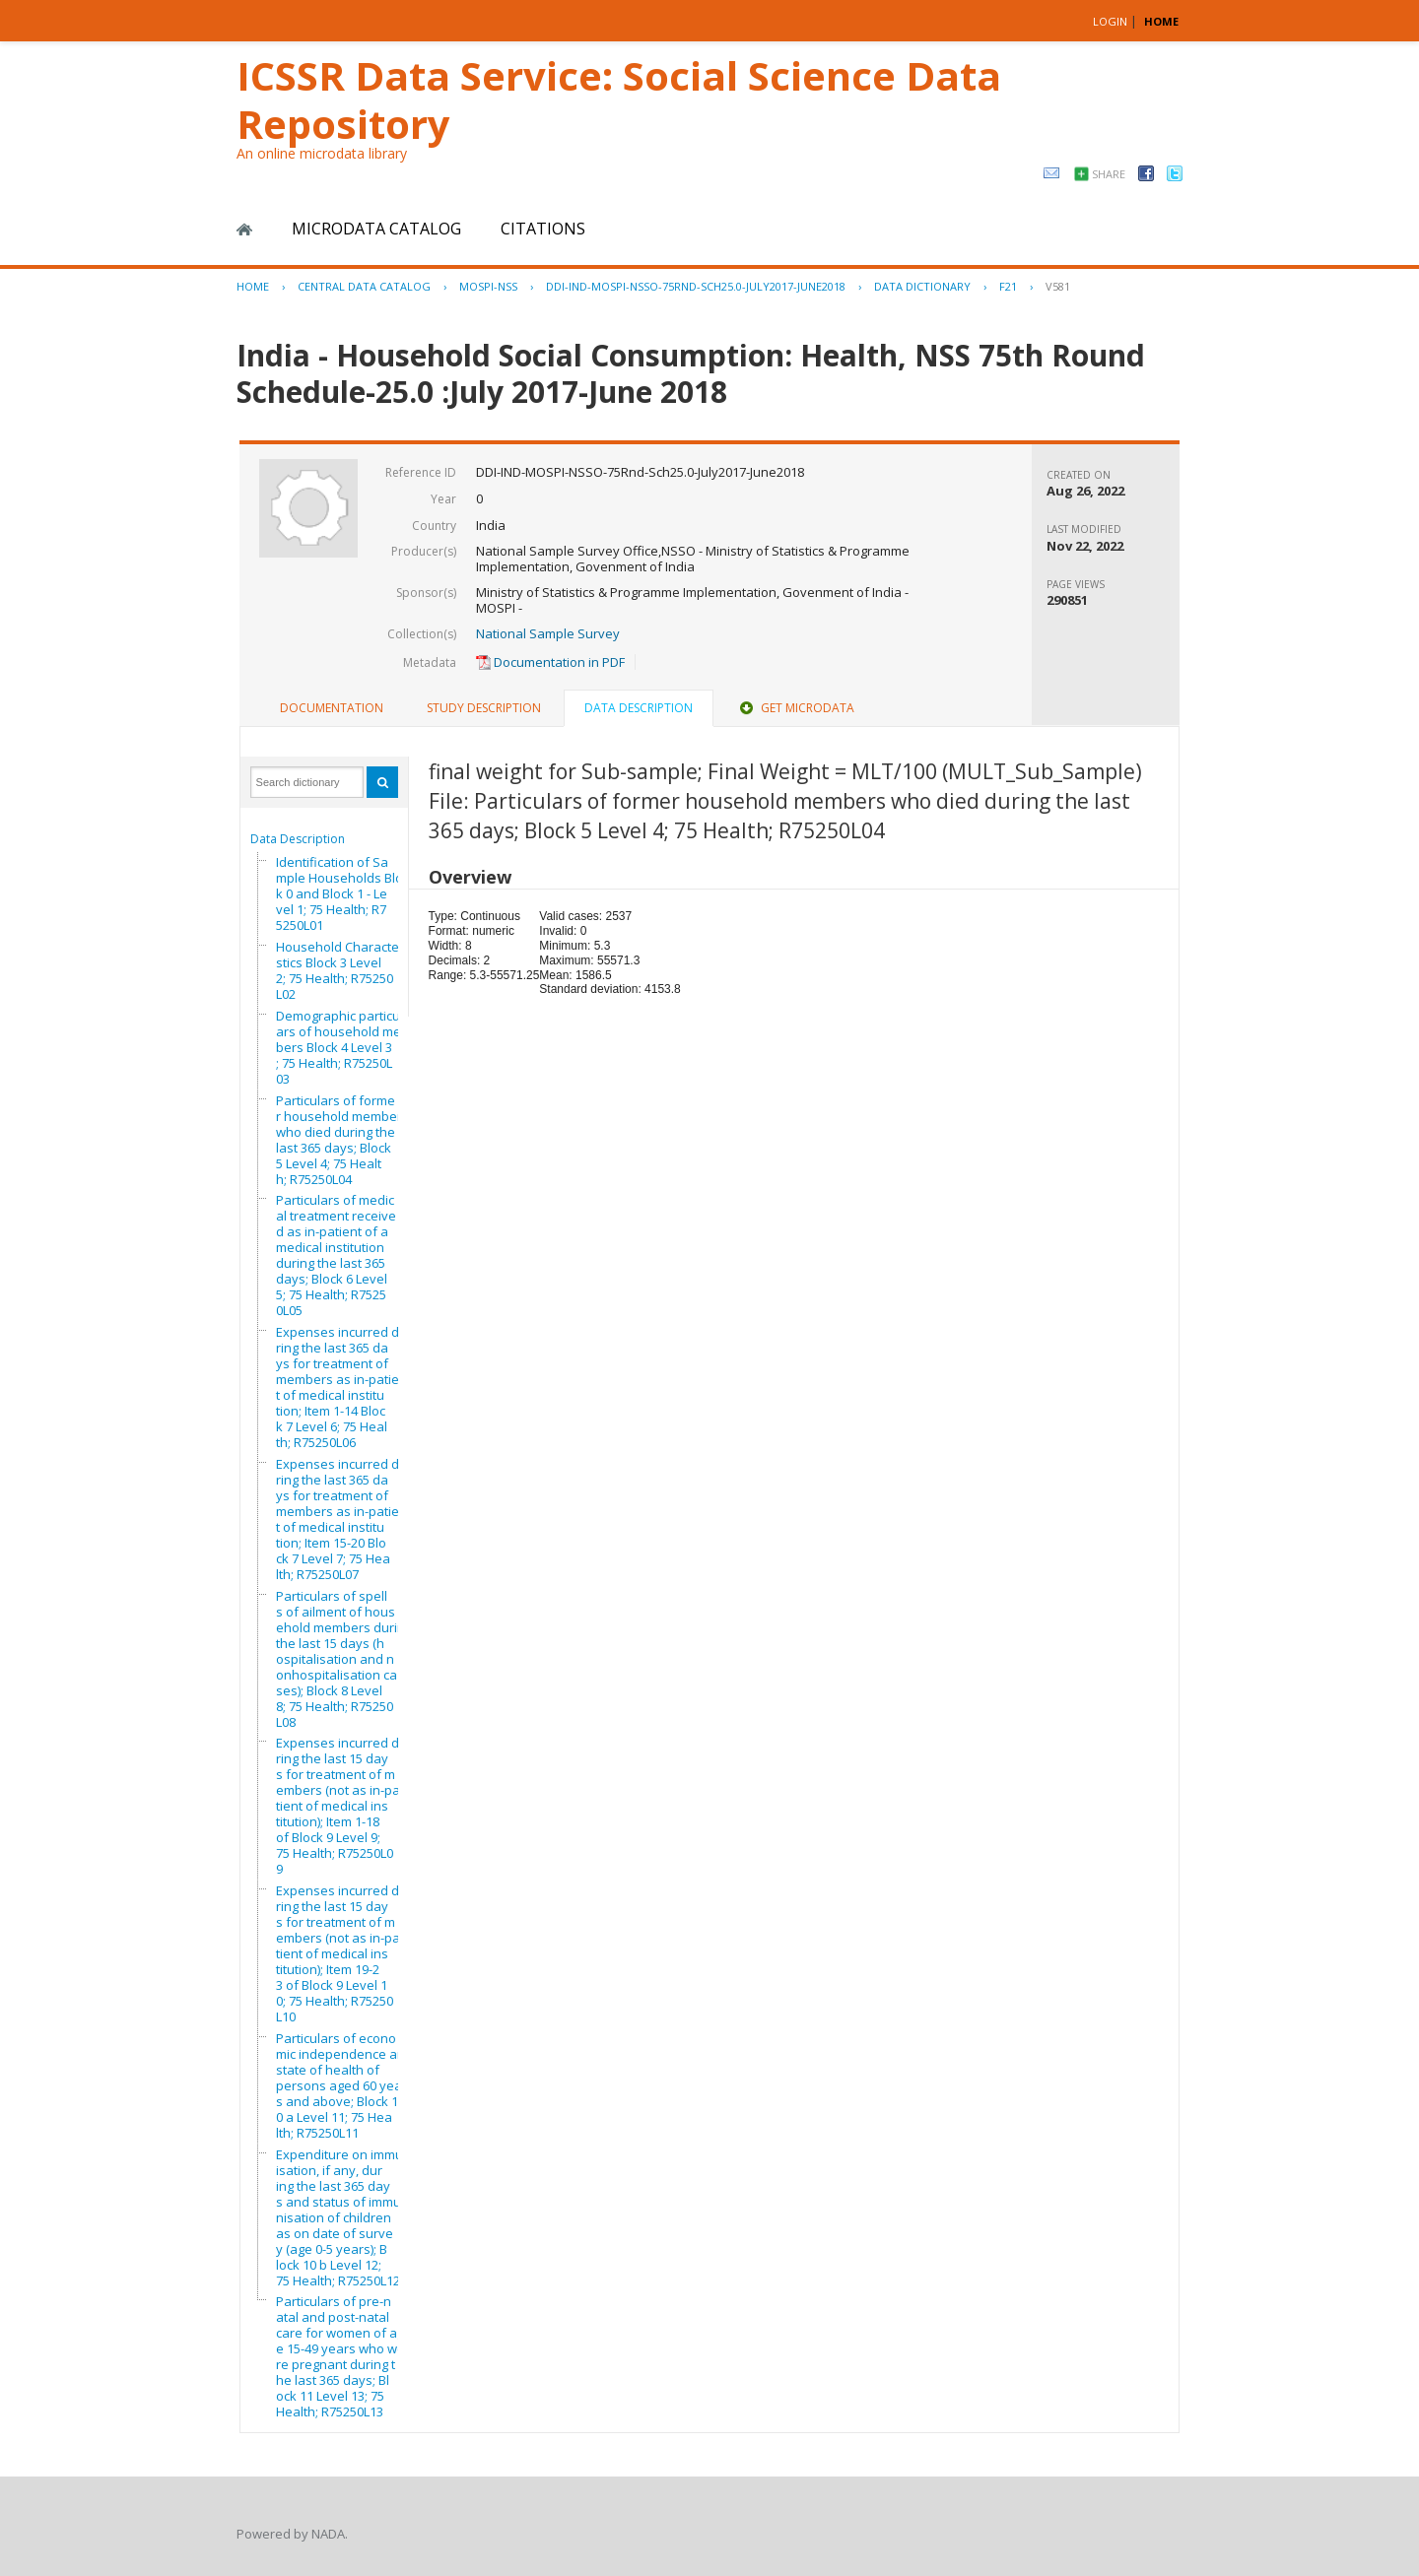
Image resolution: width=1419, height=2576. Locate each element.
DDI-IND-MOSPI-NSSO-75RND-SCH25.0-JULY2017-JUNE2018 (695, 286)
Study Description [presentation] (484, 707)
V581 (1058, 286)
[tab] (331, 708)
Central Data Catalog (364, 286)
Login (1110, 21)
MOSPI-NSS (488, 286)
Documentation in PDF (550, 662)
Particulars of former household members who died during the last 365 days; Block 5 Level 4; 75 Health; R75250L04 (342, 1139)
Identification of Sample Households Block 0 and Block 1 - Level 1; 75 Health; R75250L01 (342, 893)
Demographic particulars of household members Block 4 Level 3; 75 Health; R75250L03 (344, 1047)
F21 (1008, 286)
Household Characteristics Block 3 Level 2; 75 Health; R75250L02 (341, 970)
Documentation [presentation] (331, 707)
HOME (1161, 21)
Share (1108, 173)
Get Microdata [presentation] (795, 707)
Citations (543, 228)
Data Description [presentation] (638, 707)
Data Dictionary (922, 286)
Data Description (297, 838)
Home (244, 229)
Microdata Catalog (376, 228)
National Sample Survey (548, 633)
